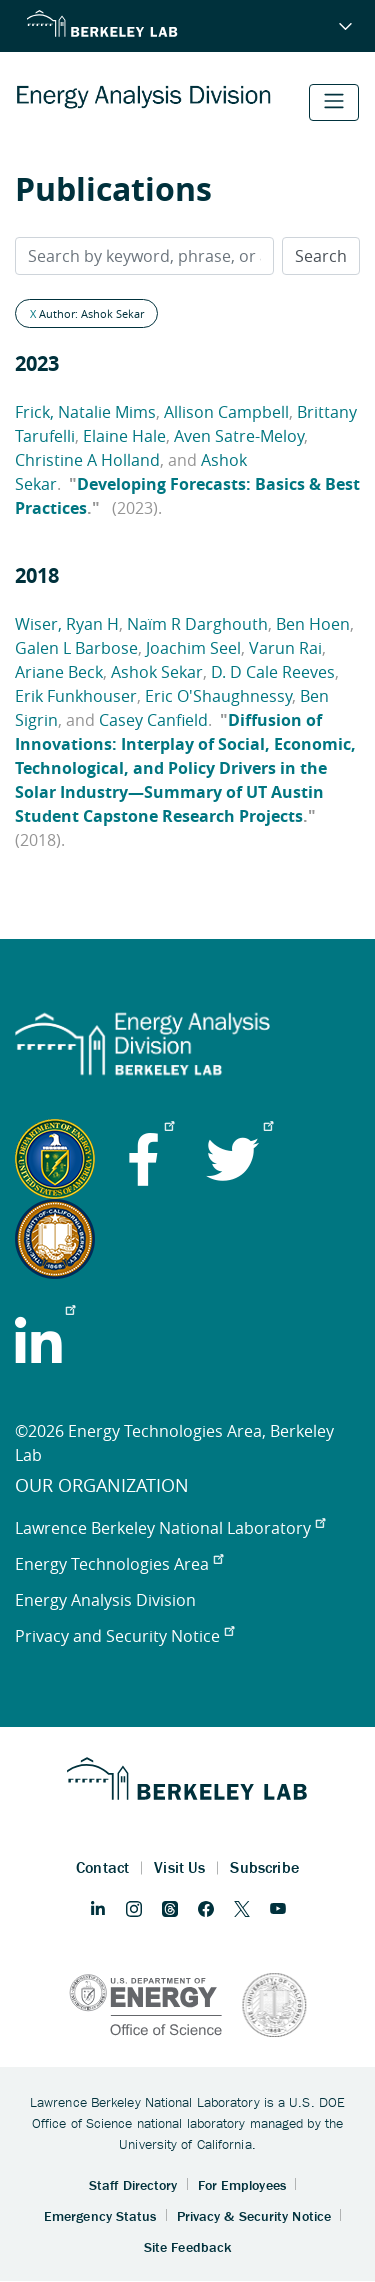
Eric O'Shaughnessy (218, 696)
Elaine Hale (124, 436)
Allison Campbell (226, 412)
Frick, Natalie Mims (85, 412)
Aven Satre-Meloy (239, 436)
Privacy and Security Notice (124, 1636)
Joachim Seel (193, 648)
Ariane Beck (59, 672)
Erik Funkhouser (76, 696)
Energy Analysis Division (105, 1600)
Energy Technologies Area (119, 1564)
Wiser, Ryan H (67, 624)
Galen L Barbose (76, 648)
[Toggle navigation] (334, 102)
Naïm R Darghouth (197, 624)
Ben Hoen (313, 624)
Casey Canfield (153, 720)
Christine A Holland (87, 460)
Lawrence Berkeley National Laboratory (170, 1528)
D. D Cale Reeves (273, 672)
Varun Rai (285, 648)
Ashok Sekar (157, 672)
